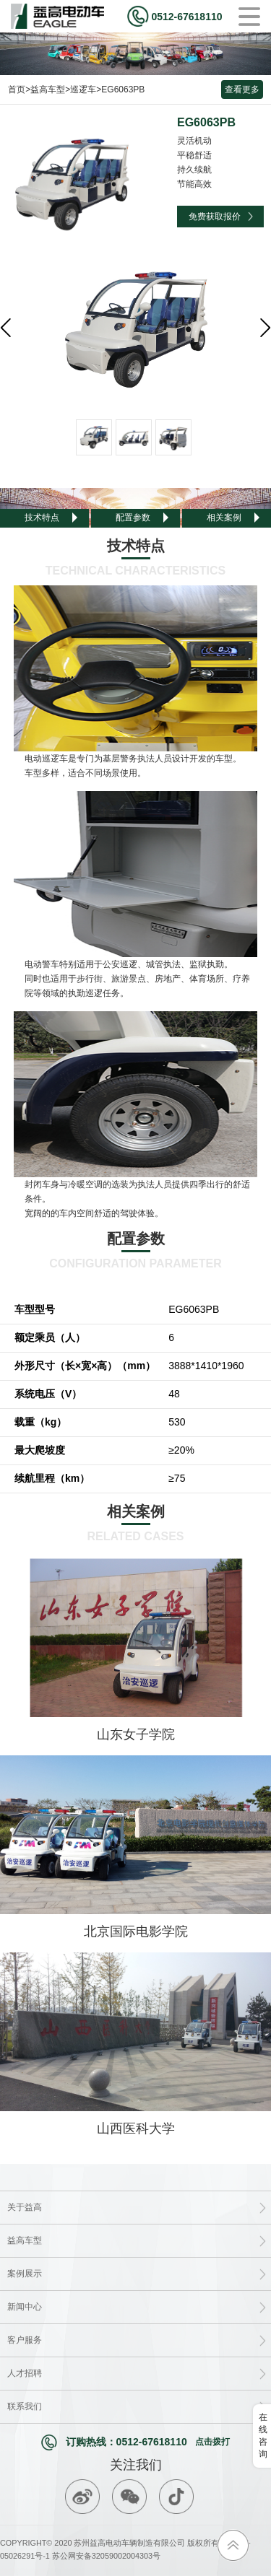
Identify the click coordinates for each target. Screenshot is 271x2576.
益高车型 (47, 89)
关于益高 (24, 2207)
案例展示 (24, 2274)
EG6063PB (123, 89)
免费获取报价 (215, 216)
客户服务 (24, 2340)
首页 (16, 89)
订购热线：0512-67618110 (136, 2442)
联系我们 (24, 2406)
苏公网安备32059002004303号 (105, 2555)
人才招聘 (24, 2373)
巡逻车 (83, 89)
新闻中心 (24, 2307)
